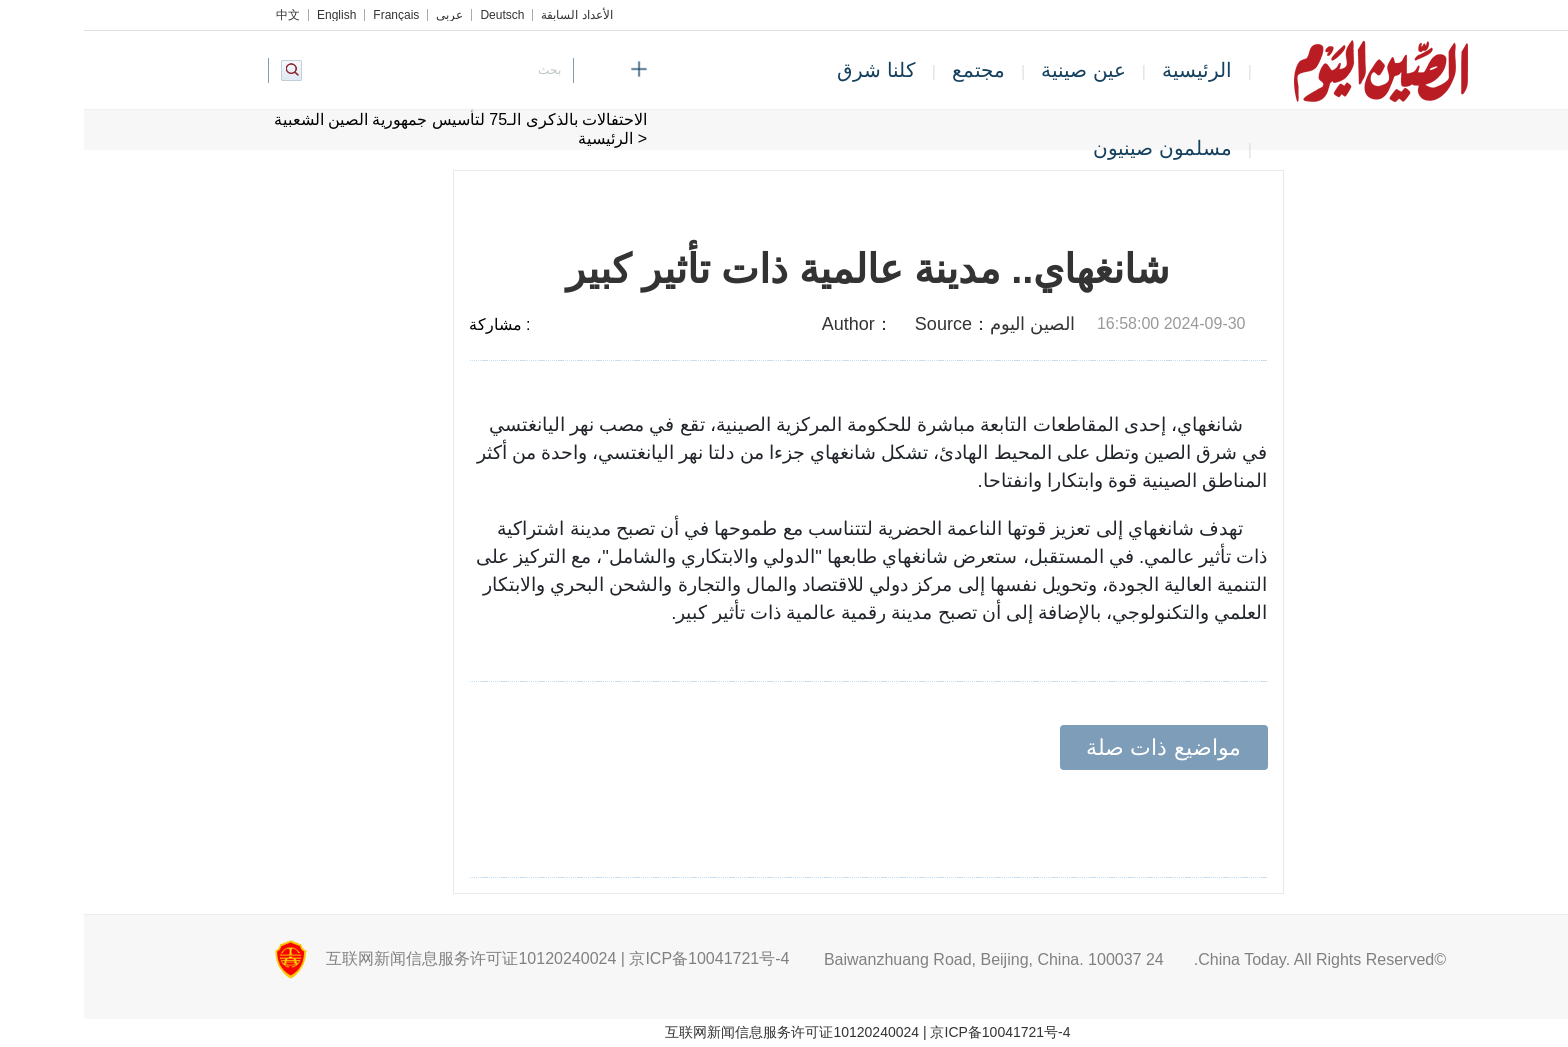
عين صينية (999, 70)
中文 (204, 15)
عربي (365, 15)
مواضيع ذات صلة (1079, 747)
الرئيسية (1113, 70)
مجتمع (894, 70)
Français (312, 15)
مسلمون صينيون (1078, 148)
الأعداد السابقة (492, 15)
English (252, 15)
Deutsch (418, 15)
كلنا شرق (792, 70)
